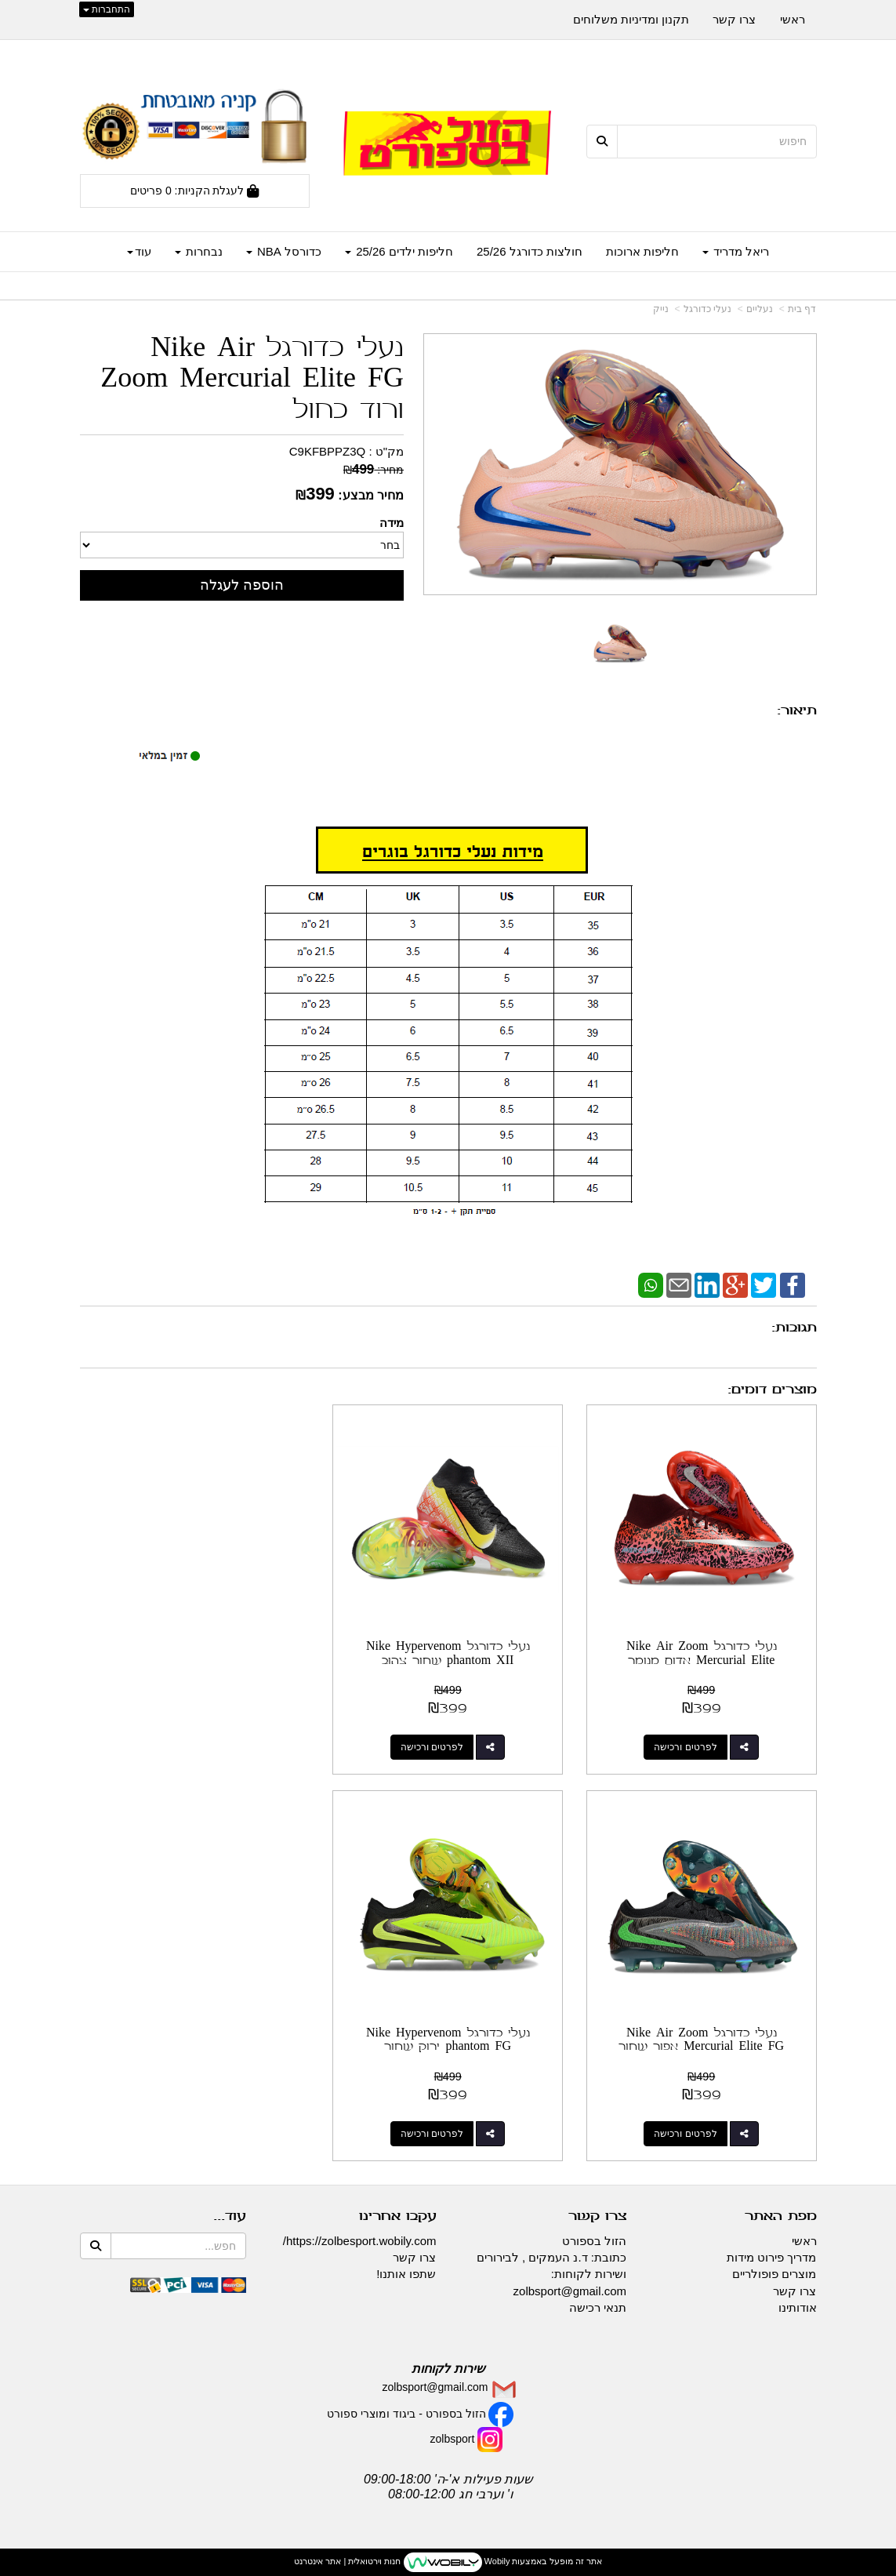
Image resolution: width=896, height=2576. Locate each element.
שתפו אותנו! (406, 2273)
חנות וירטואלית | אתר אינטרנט (347, 2561)
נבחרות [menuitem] (199, 251)
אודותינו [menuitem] (797, 2307)
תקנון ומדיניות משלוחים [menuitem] (631, 19)
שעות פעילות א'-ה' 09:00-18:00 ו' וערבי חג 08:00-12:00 (448, 2486)
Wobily (496, 2561)
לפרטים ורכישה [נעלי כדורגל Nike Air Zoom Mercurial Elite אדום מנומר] (686, 1747)
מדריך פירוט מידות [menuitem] (771, 2257)
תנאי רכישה (597, 2307)
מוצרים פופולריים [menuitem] (774, 2273)
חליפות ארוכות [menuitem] (642, 251)
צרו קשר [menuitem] (734, 19)
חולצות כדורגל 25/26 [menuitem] (529, 251)
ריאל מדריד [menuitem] (735, 251)
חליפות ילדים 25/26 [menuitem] (399, 251)
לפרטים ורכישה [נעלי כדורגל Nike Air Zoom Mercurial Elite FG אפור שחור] (178, 1747)
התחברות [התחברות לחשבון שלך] (106, 9)
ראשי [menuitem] (792, 19)
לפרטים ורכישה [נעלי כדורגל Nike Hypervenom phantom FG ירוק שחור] (686, 2132)
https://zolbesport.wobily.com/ (360, 2240)
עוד (139, 251)
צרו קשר (414, 2257)
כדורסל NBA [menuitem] (283, 251)
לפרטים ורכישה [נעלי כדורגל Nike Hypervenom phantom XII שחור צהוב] (432, 1747)
